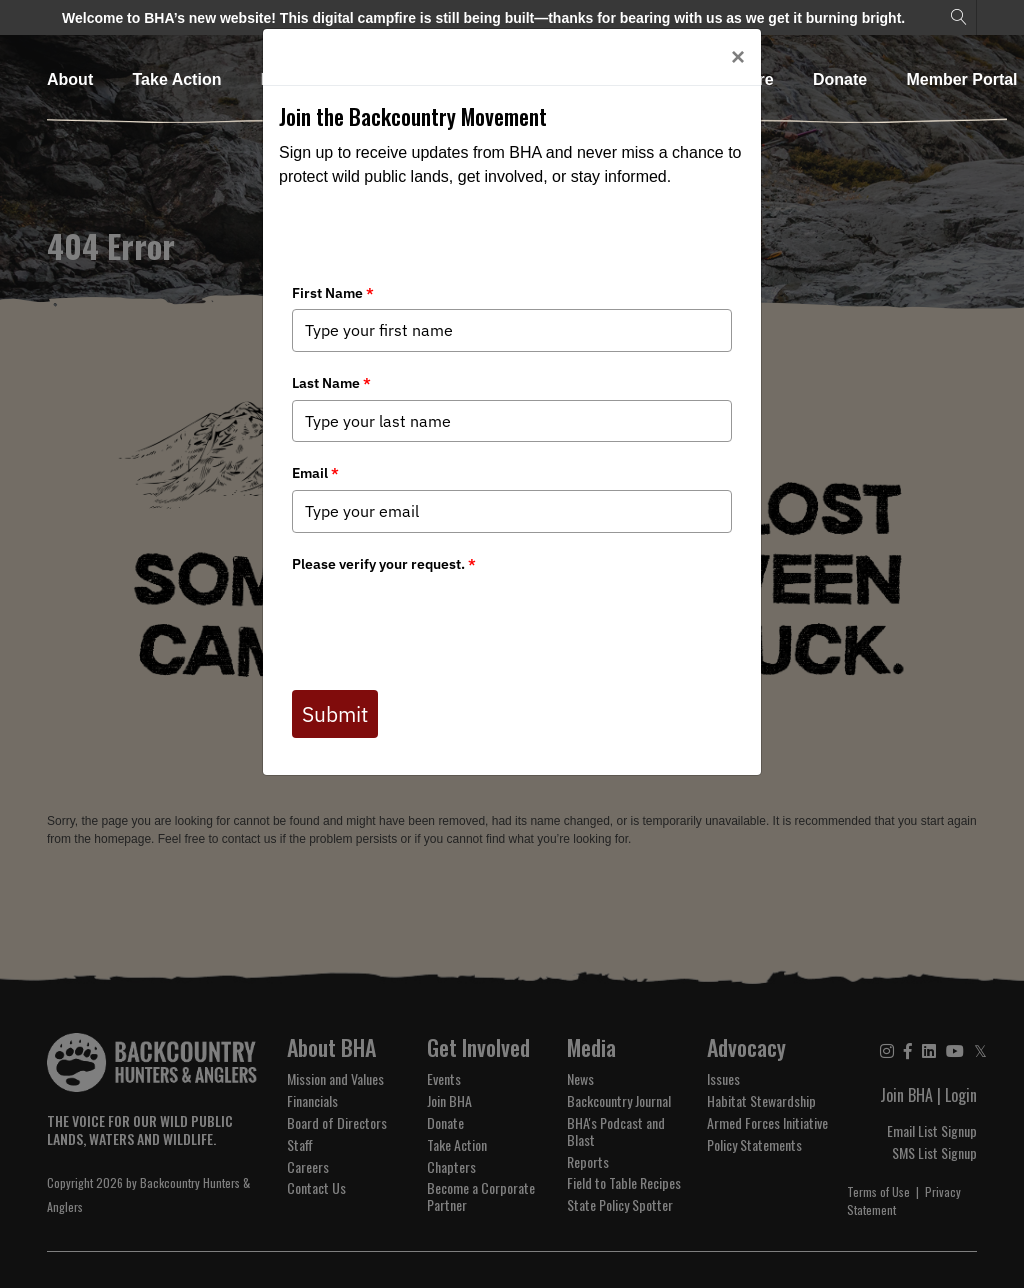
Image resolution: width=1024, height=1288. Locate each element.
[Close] (738, 57)
